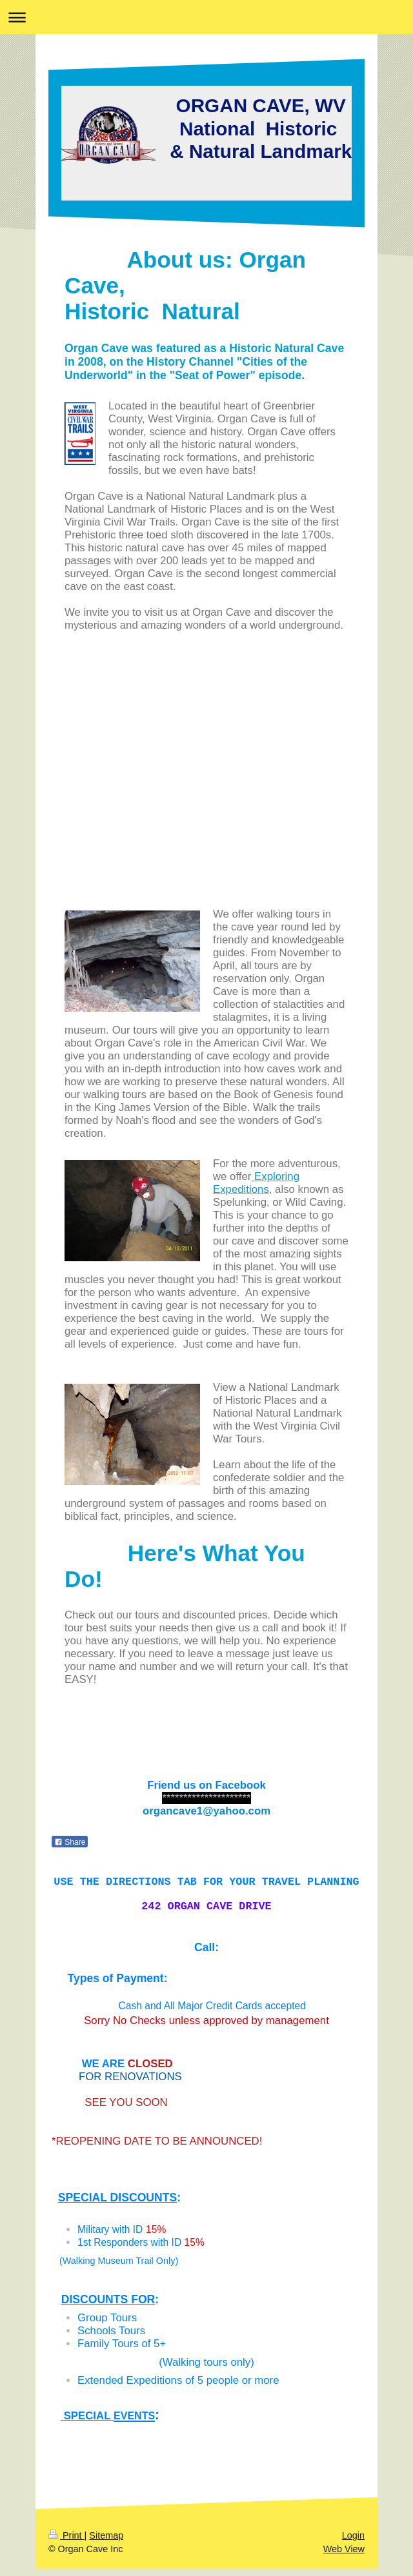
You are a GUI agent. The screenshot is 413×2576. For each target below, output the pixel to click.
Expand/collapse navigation (206, 17)
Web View (344, 2556)
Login (353, 2543)
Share (69, 1842)
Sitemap (106, 2543)
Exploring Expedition (256, 1182)
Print (66, 2543)
